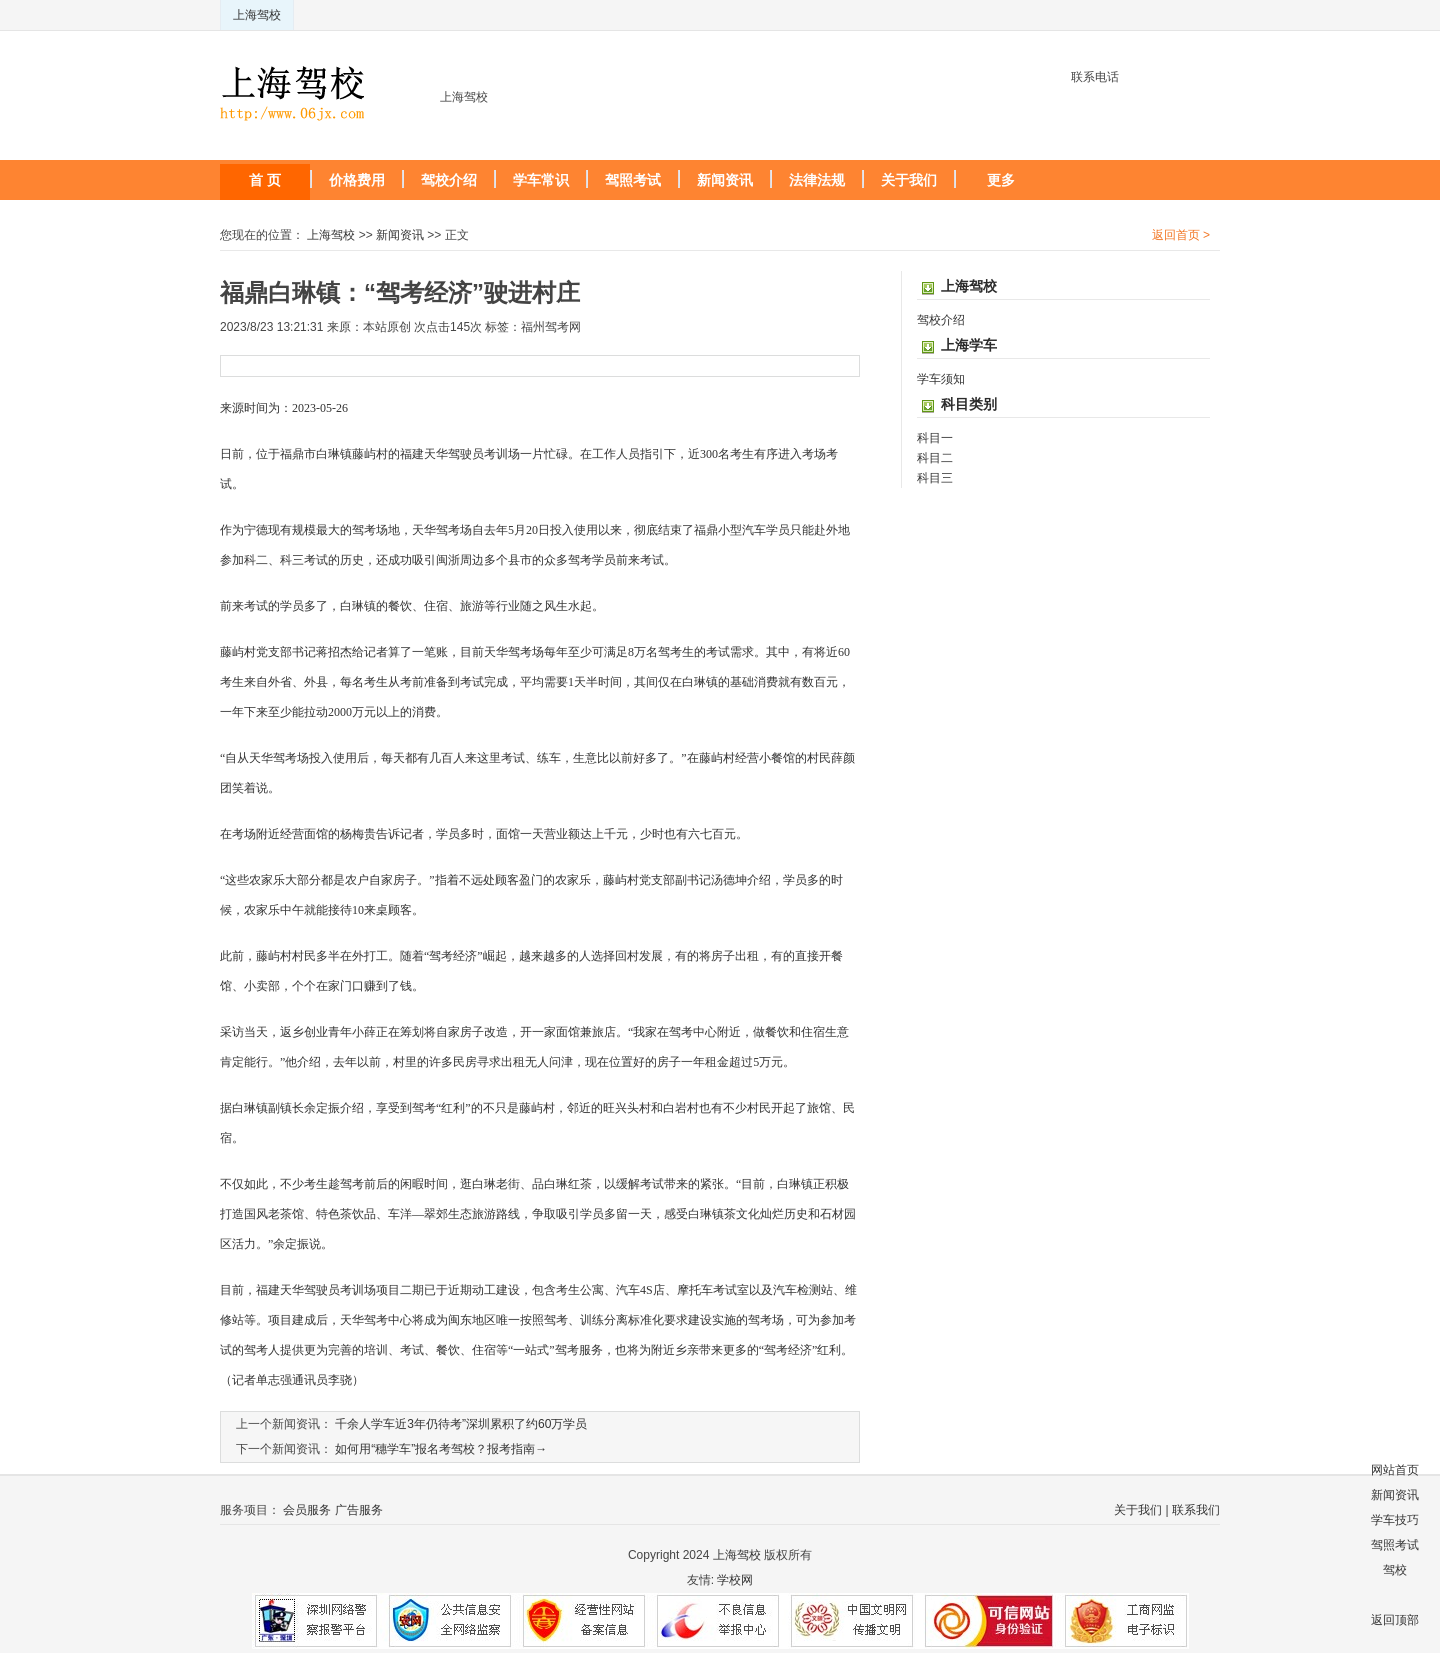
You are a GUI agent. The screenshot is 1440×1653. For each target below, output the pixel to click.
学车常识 (541, 180)
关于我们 (909, 180)
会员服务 (307, 1510)
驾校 (1395, 1570)
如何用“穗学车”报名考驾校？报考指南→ (441, 1449)
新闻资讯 (725, 180)
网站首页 (1395, 1470)
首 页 (265, 180)
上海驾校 (257, 15)
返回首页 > (1181, 235)
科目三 (935, 478)
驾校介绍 (449, 180)
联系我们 (1196, 1510)
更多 (1001, 180)
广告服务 (359, 1510)
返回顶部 (1395, 1620)
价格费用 (357, 180)
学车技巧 (1395, 1520)
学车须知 (941, 379)
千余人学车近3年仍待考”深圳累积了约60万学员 (461, 1424)
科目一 (935, 438)
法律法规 (817, 180)
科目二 (935, 458)
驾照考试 (633, 180)
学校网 (735, 1580)
